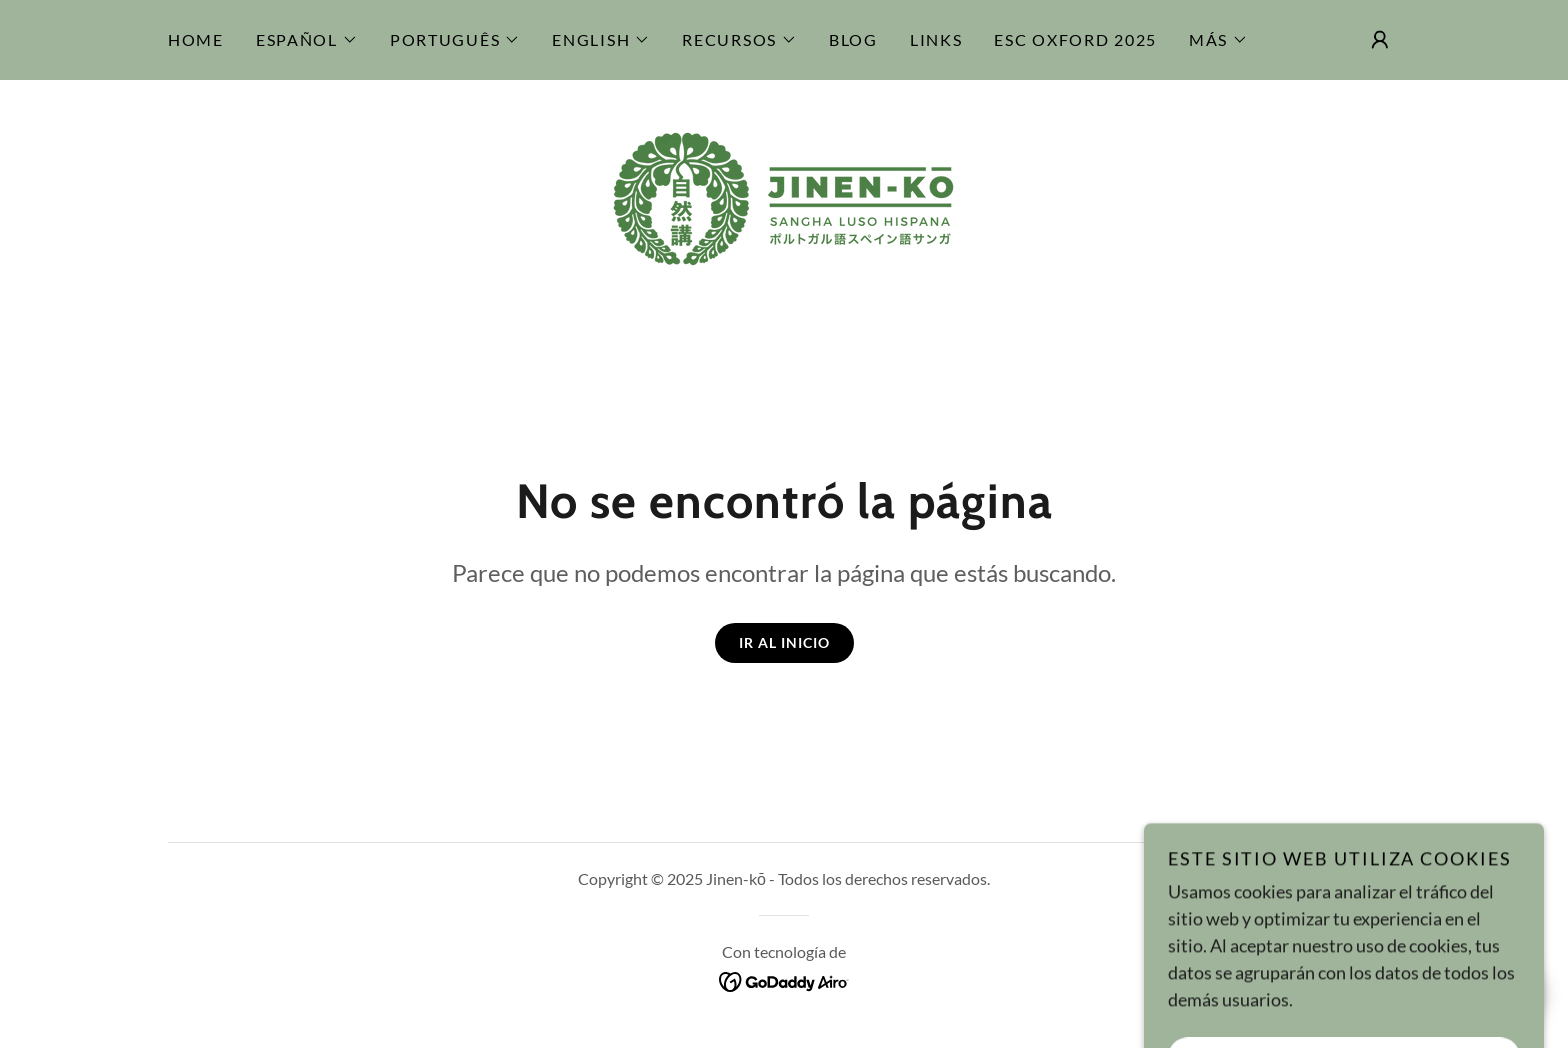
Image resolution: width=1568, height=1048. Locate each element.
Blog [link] (853, 39)
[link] (783, 197)
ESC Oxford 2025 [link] (1075, 39)
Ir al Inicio (784, 642)
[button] (307, 40)
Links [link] (936, 39)
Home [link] (196, 39)
